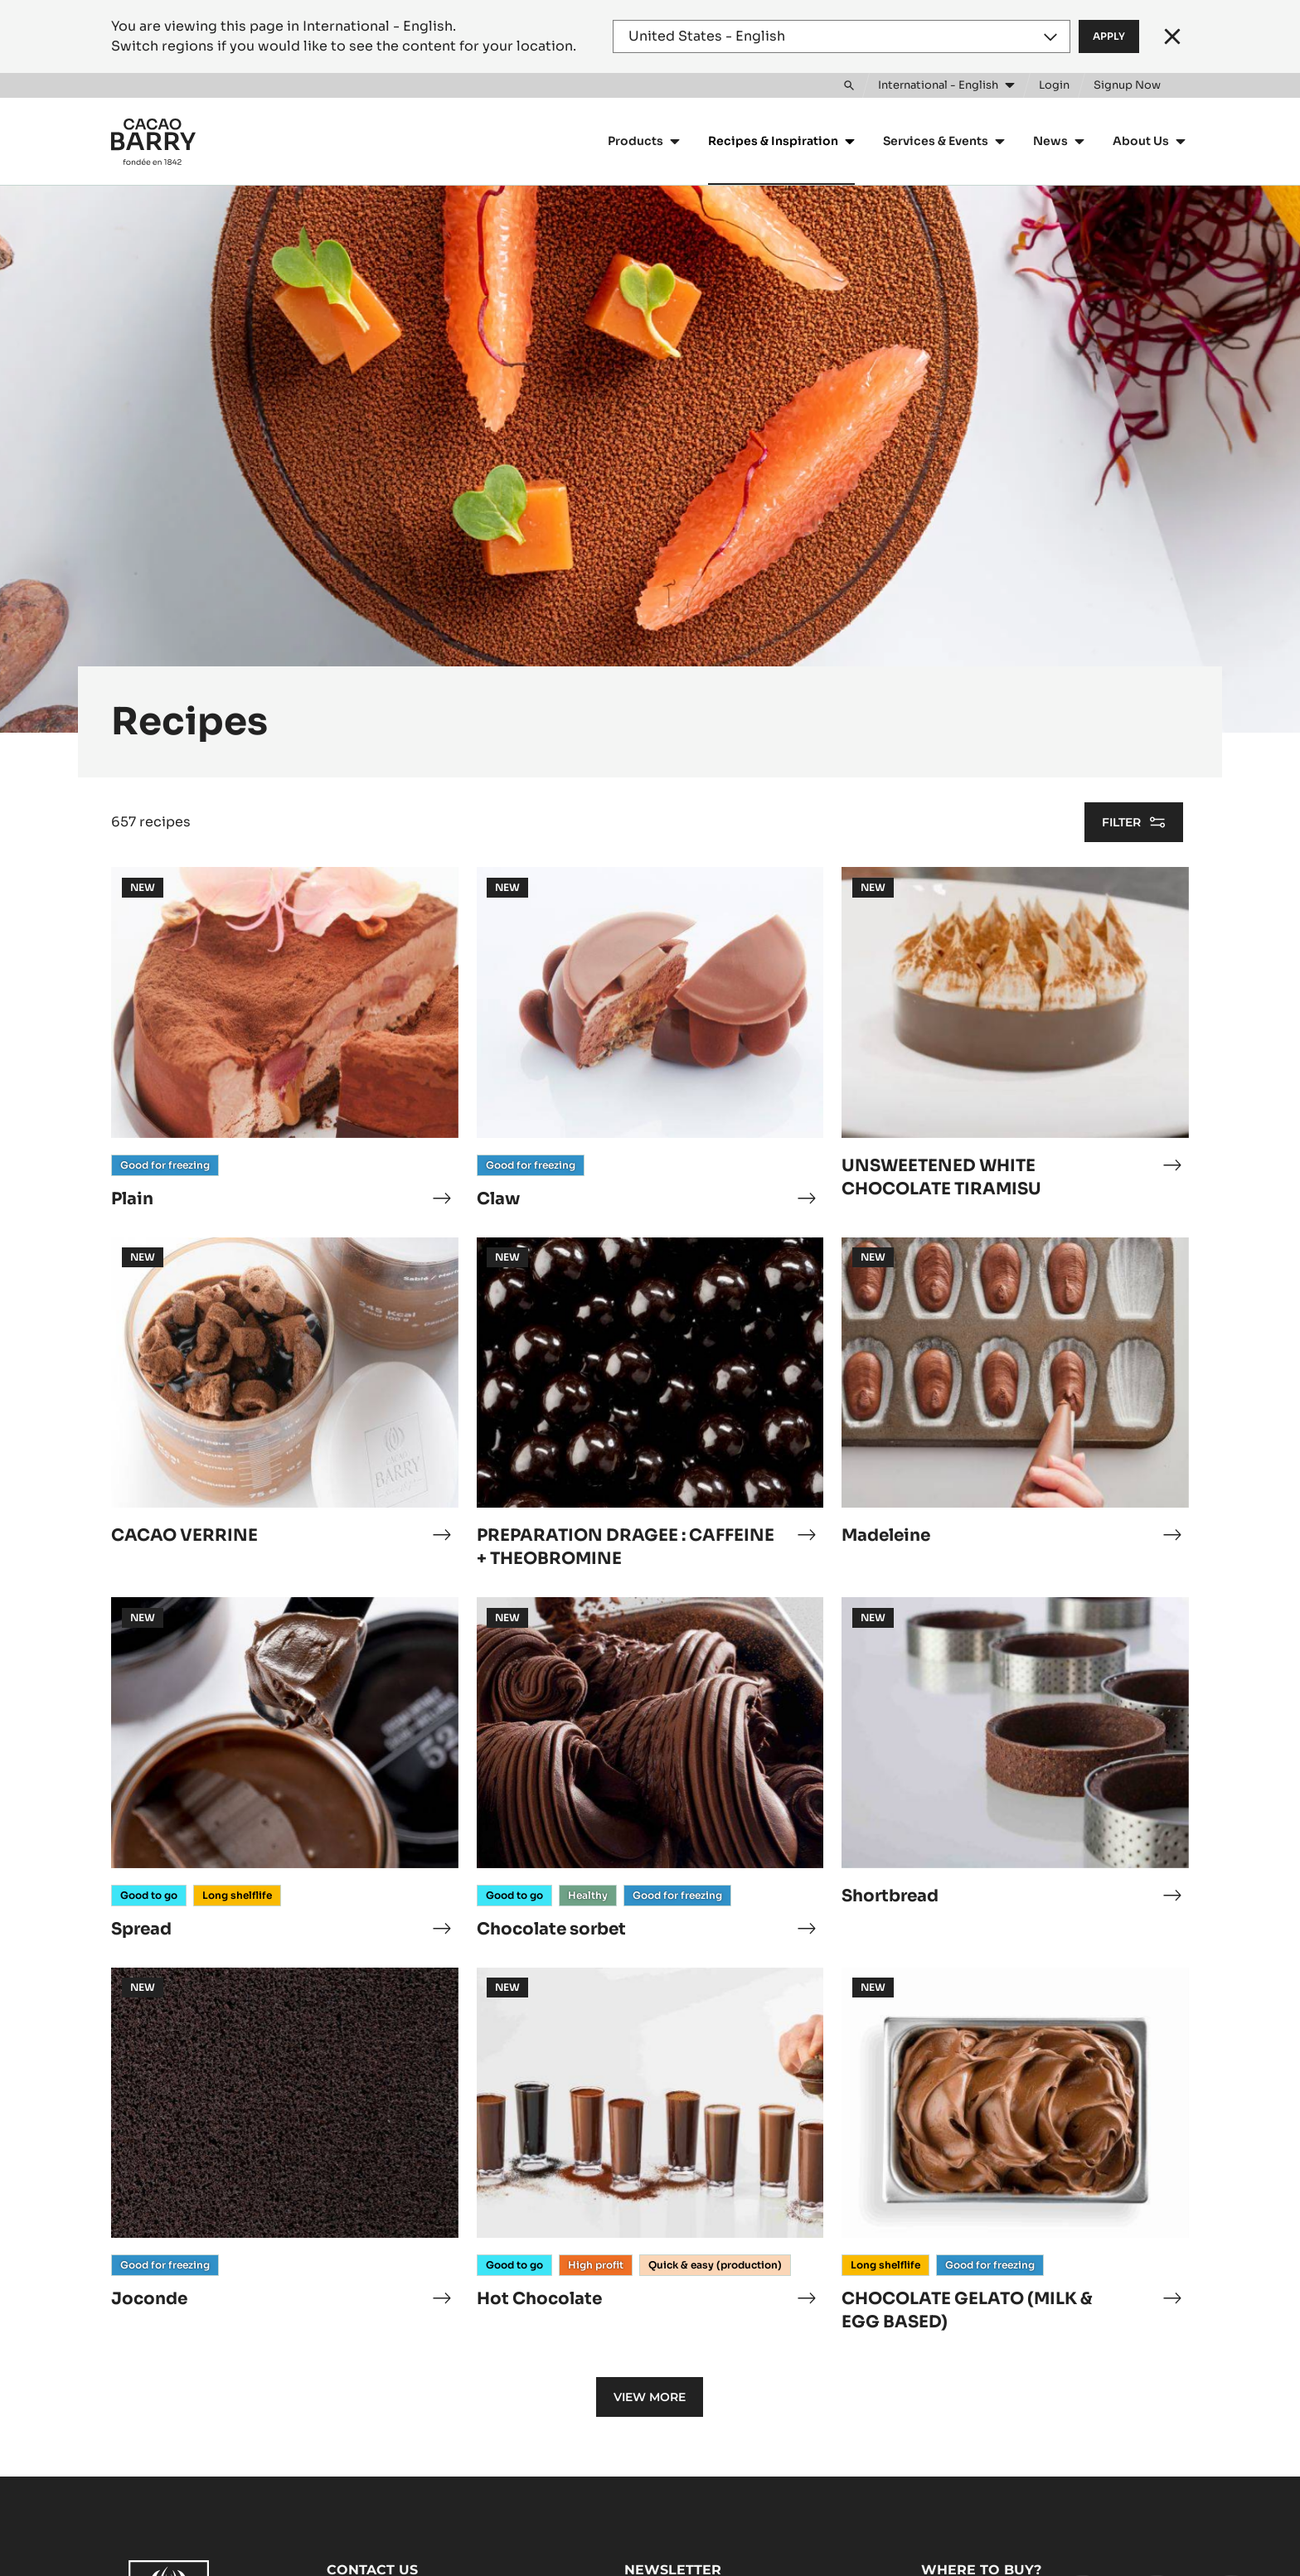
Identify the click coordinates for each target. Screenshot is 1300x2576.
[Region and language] (841, 36)
